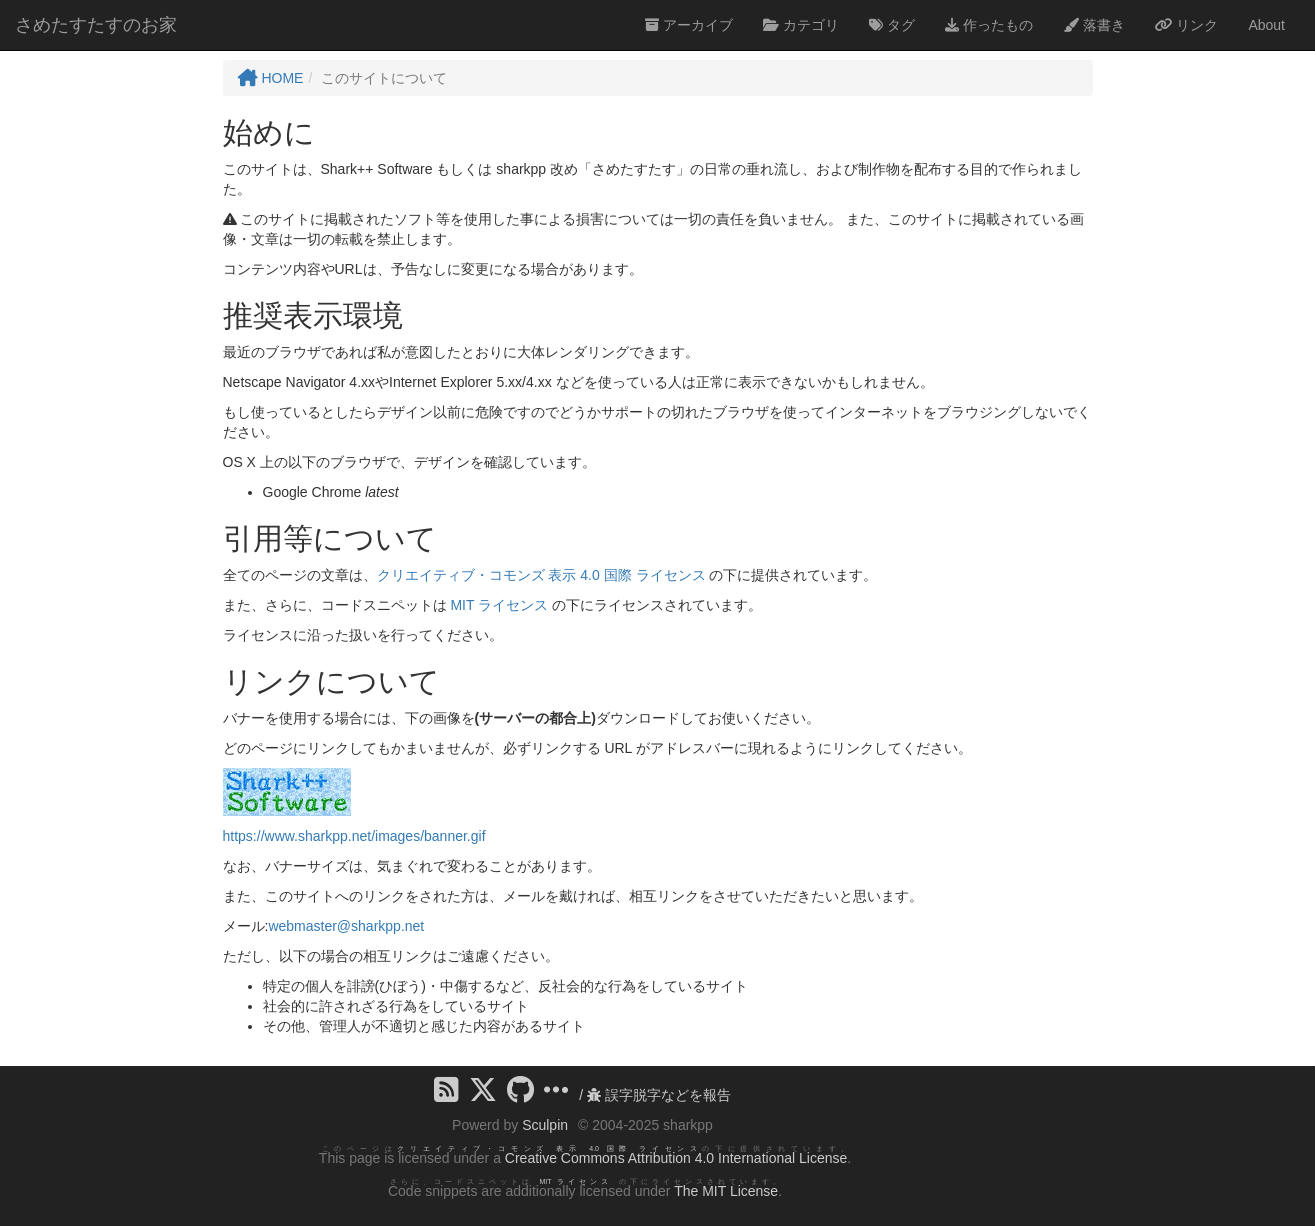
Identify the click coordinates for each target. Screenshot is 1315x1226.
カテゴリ (801, 25)
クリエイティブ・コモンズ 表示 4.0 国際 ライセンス (541, 575)
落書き (1094, 25)
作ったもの (989, 25)
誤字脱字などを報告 (659, 1095)
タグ (892, 25)
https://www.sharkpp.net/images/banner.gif (354, 836)
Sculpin (545, 1125)
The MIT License (726, 1191)
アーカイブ (689, 25)
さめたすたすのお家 (96, 25)
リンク (1187, 25)
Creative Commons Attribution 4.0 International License (676, 1158)
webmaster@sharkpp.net (346, 926)
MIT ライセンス (499, 605)
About (1266, 25)
